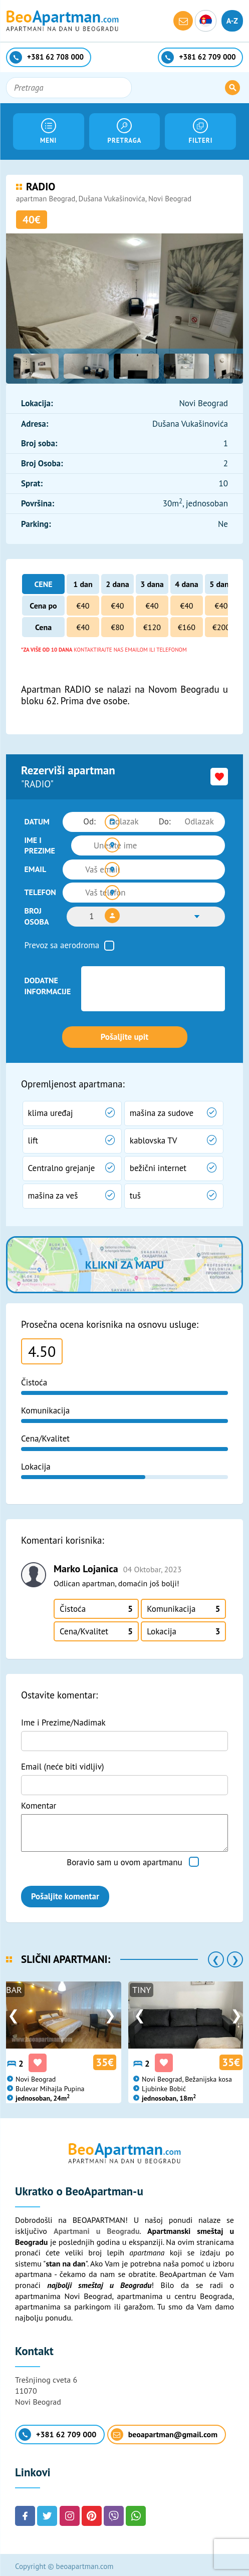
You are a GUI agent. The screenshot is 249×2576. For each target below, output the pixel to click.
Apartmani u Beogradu (97, 2228)
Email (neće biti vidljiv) (62, 1763)
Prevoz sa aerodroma (62, 942)
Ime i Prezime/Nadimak (63, 1719)
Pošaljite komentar (65, 1892)
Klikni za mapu (124, 1261)
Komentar (38, 1802)
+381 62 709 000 (57, 2431)
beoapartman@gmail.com (164, 2431)
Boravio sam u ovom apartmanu (124, 1859)
